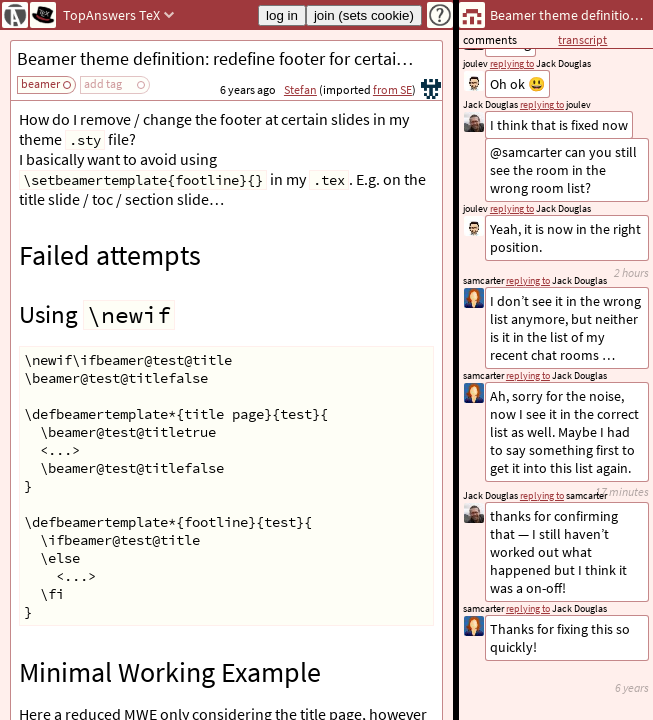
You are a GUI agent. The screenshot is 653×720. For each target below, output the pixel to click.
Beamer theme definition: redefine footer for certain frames (229, 58)
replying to (528, 608)
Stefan (300, 89)
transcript (582, 39)
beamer (40, 83)
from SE (392, 89)
